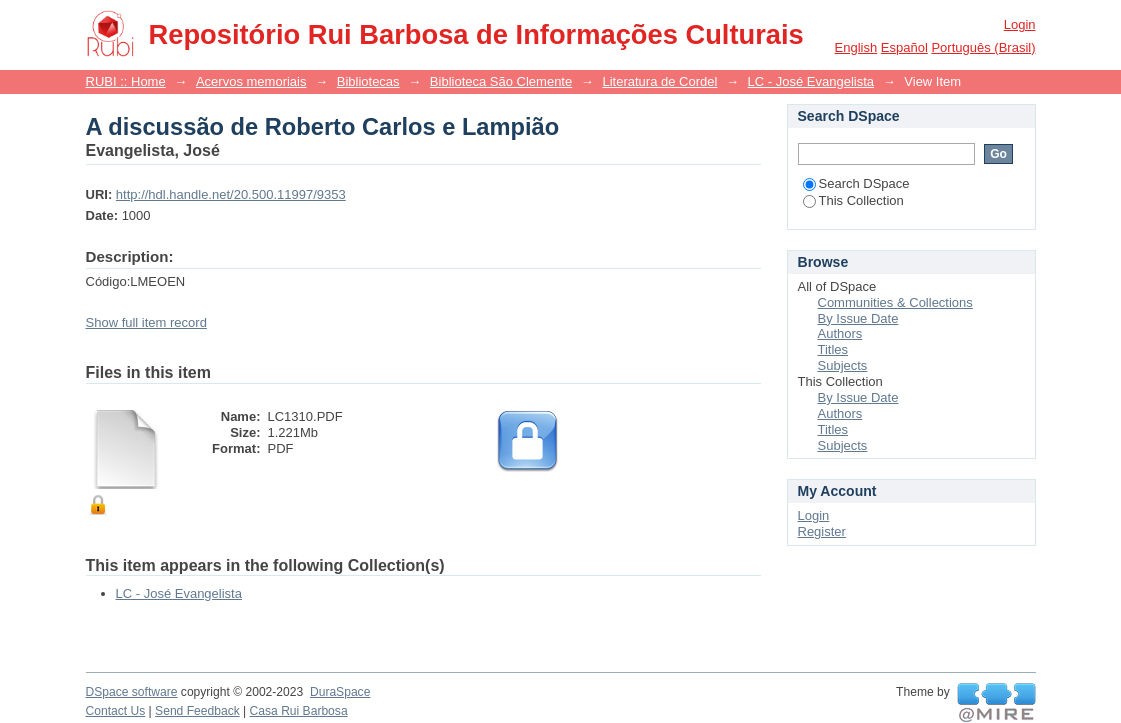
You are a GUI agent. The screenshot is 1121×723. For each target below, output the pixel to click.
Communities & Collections (895, 302)
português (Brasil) (983, 47)
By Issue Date (858, 318)
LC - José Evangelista (811, 81)
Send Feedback (197, 711)
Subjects (843, 365)
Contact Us (116, 711)
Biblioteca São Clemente (501, 81)
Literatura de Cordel (659, 81)
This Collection (853, 200)
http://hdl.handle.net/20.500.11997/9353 (231, 194)
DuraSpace (340, 692)
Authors (840, 333)
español (904, 47)
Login (1020, 24)
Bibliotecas (368, 81)
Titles (833, 349)
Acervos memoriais (251, 81)
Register (822, 531)
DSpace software (132, 692)
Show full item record (146, 322)
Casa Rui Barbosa (299, 711)
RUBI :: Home (126, 81)
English (856, 47)
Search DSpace (856, 183)
